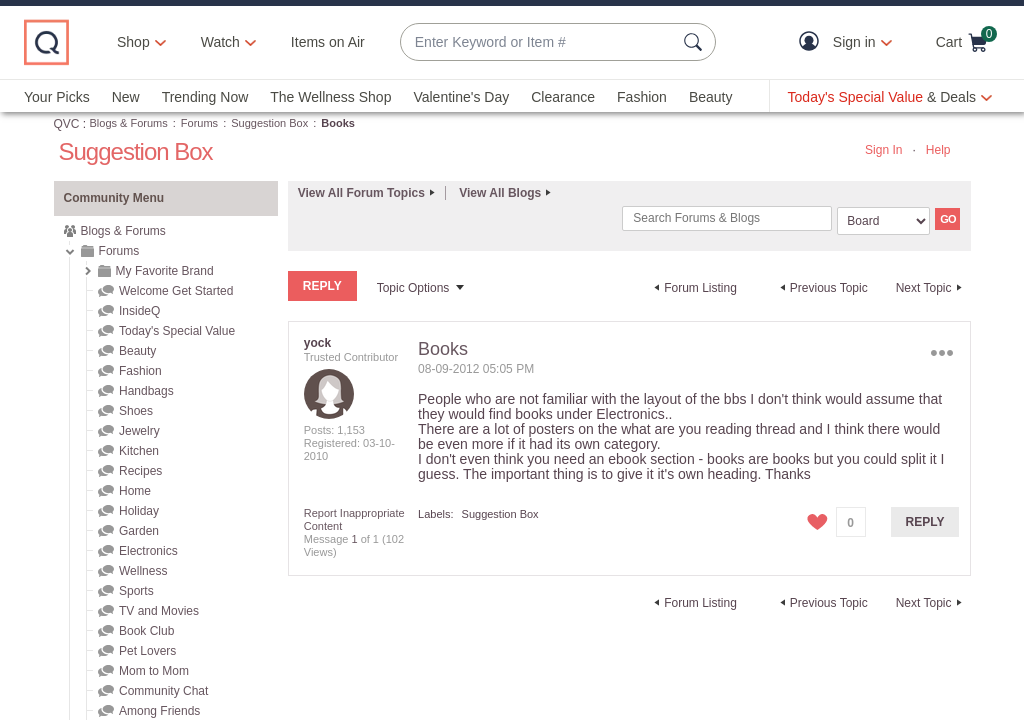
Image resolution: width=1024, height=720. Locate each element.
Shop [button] (133, 42)
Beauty (711, 97)
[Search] (727, 218)
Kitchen (139, 451)
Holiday (139, 511)
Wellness (143, 571)
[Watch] (221, 42)
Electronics (148, 551)
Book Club (146, 631)
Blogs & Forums (129, 123)
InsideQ (139, 311)
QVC (67, 124)
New (126, 97)
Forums (199, 123)
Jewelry (139, 431)
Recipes (140, 471)
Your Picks (57, 97)
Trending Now (205, 97)
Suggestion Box (269, 123)
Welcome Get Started (176, 291)
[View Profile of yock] (317, 342)
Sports (136, 591)
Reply (925, 521)
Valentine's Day (461, 97)
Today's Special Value (177, 331)
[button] (813, 42)
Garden (139, 531)
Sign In (883, 150)
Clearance (563, 97)
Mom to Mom (154, 671)
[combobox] (538, 42)
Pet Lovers (147, 651)
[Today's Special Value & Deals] (890, 97)
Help (938, 150)
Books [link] (338, 123)
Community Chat (163, 691)
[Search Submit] (696, 42)
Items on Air (328, 42)
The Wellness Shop (330, 97)
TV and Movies (159, 611)
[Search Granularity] (883, 221)
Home (135, 491)
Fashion (642, 97)
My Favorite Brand (165, 271)
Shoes (136, 411)
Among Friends (159, 711)
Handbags (146, 391)
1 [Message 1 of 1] (354, 538)
